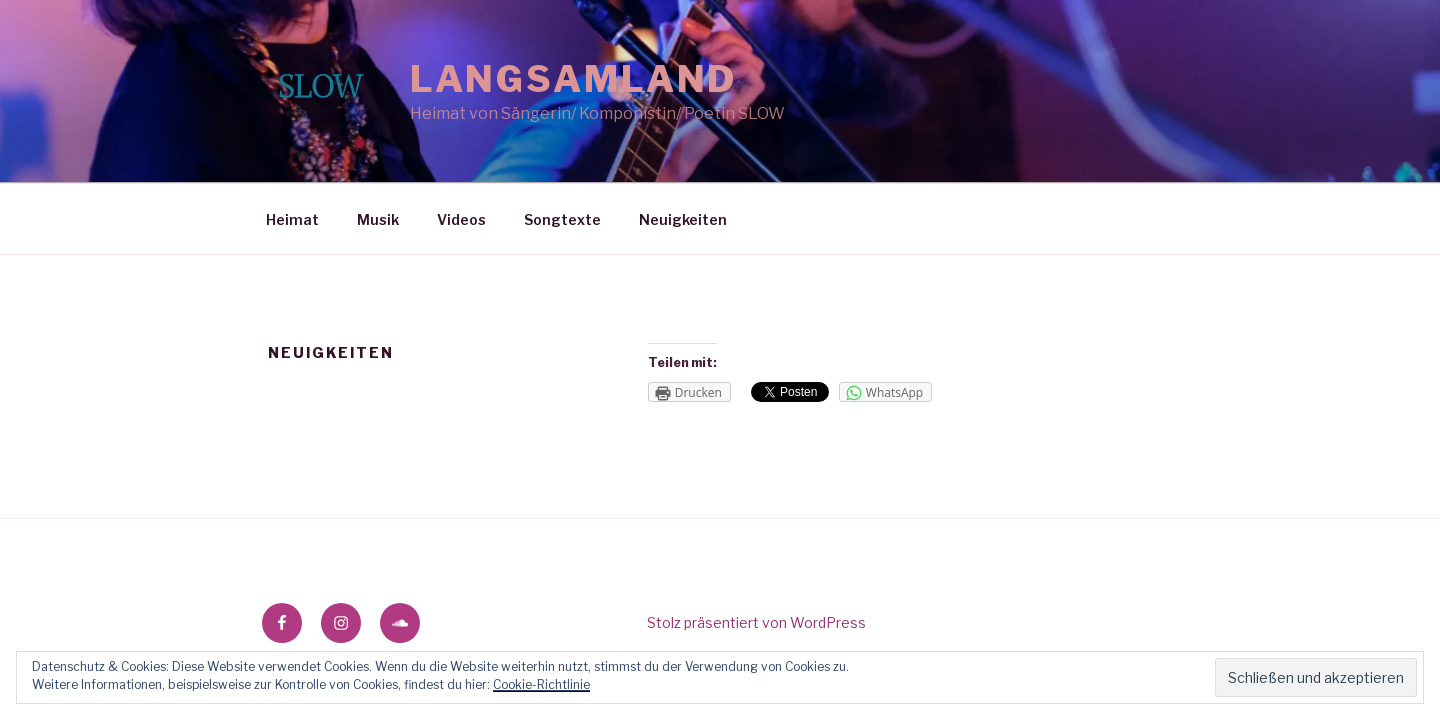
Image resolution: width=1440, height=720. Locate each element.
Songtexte (562, 219)
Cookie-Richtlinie (541, 684)
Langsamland (574, 79)
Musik (378, 219)
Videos (461, 219)
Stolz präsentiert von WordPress (756, 622)
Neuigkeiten (683, 219)
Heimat (292, 219)
